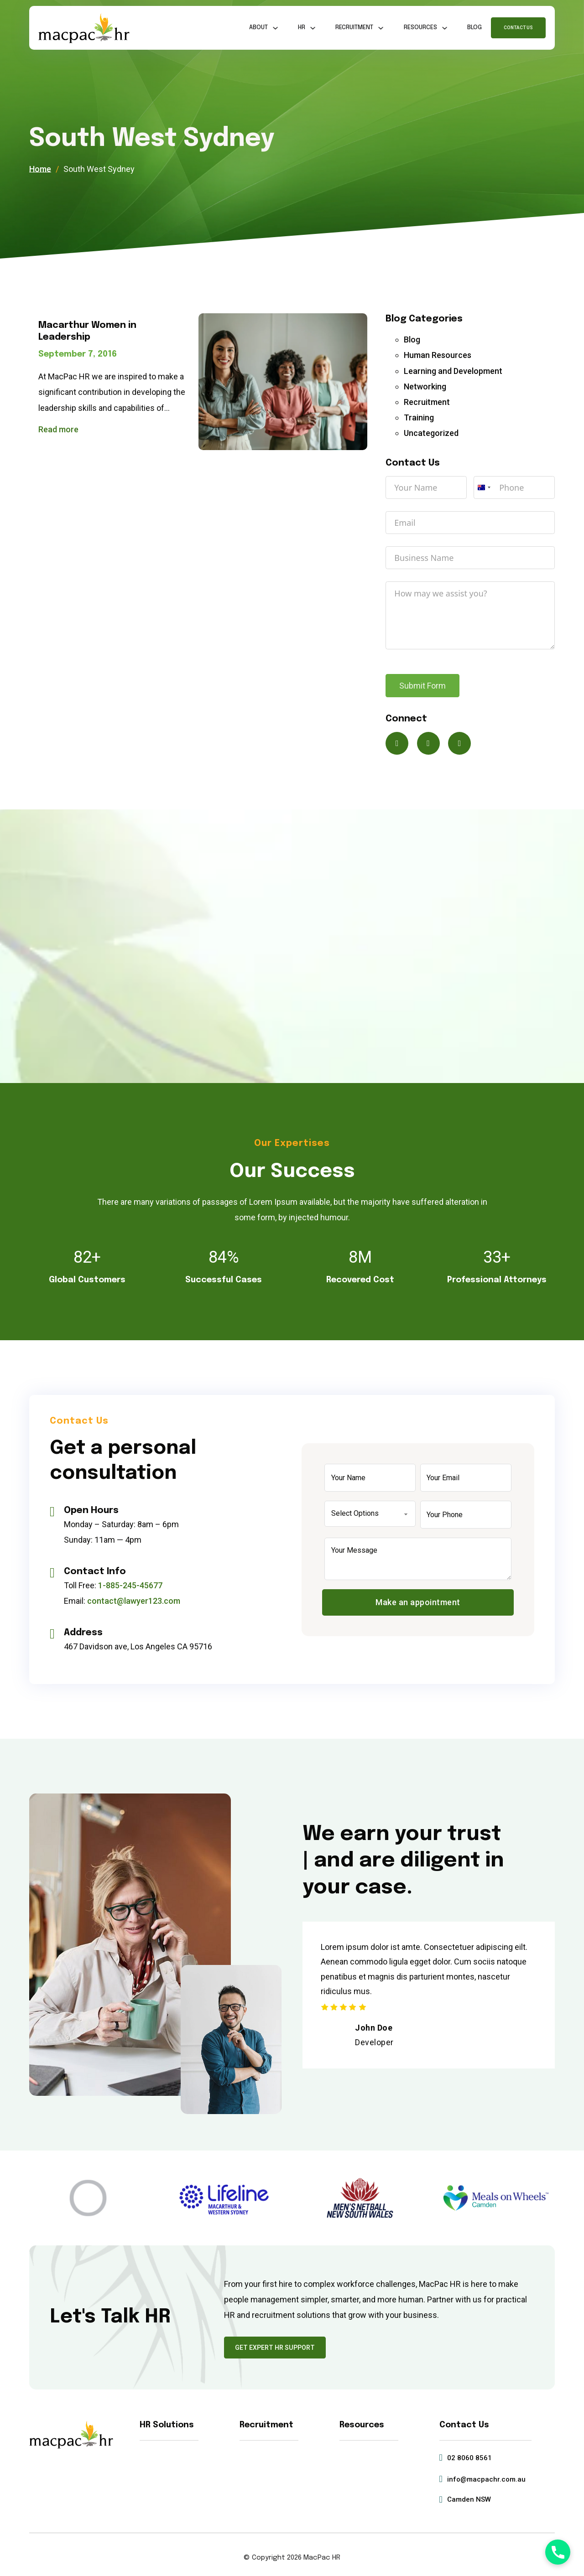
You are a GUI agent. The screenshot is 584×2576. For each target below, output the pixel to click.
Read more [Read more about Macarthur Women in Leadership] (58, 429)
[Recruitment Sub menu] (381, 28)
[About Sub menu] (275, 28)
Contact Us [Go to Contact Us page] (518, 27)
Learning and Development (453, 371)
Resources (420, 28)
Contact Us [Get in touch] (464, 2425)
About (258, 28)
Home (40, 169)
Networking (425, 386)
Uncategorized (431, 433)
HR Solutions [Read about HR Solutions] (167, 2425)
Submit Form (422, 685)
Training (419, 417)
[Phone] (465, 1515)
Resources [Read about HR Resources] (361, 2425)
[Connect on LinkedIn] (459, 743)
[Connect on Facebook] (428, 743)
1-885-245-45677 (130, 1585)
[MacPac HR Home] (84, 28)
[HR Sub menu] (313, 28)
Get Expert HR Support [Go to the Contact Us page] (275, 2347)
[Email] (465, 1478)
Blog (474, 28)
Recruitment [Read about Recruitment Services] (266, 2425)
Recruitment (354, 28)
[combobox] (483, 487)
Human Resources (437, 355)
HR (301, 28)
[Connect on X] (397, 743)
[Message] (417, 1559)
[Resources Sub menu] (445, 28)
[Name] (370, 1478)
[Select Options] (370, 1514)
